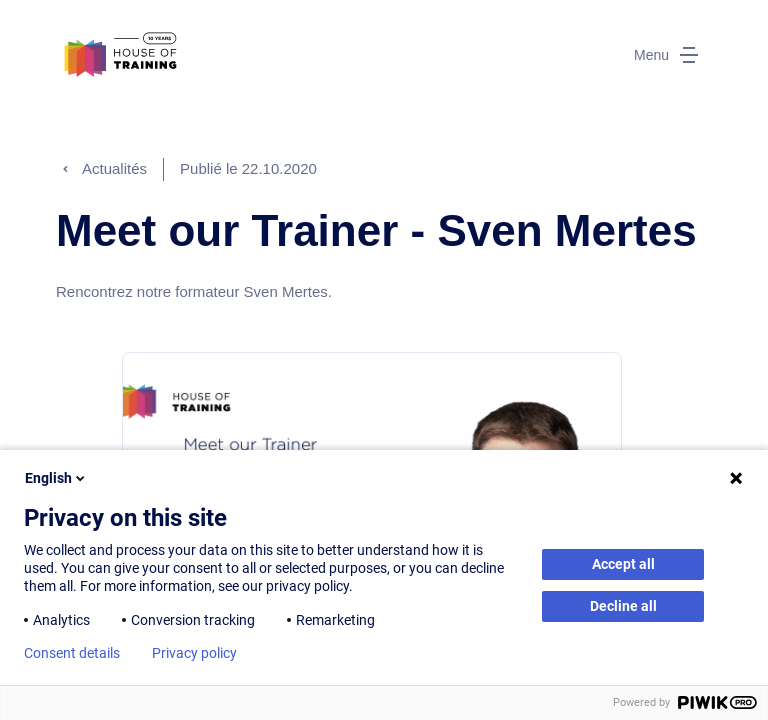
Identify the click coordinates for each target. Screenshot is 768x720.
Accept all (623, 564)
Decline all (623, 606)
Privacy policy (194, 653)
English (56, 478)
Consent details (72, 653)
